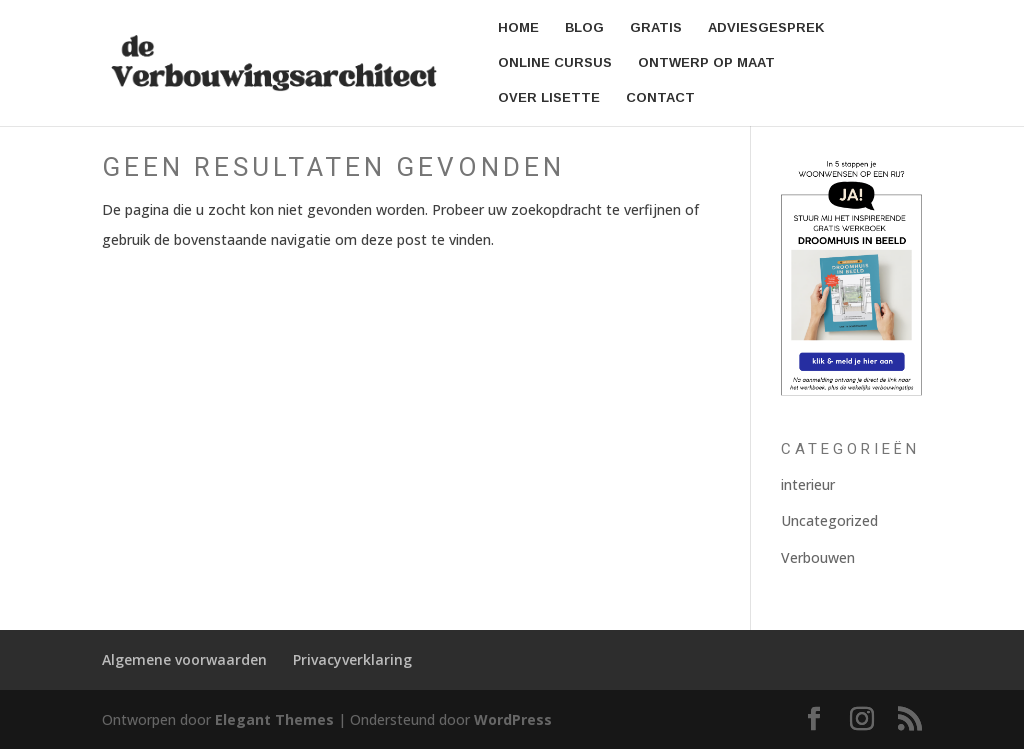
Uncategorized (829, 520)
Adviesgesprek (766, 28)
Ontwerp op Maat (706, 63)
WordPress (513, 719)
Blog (584, 28)
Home (518, 28)
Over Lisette (549, 98)
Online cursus (555, 63)
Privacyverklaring (352, 659)
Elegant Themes (274, 719)
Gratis (656, 28)
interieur (808, 484)
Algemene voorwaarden (184, 659)
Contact (660, 98)
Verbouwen (818, 557)
